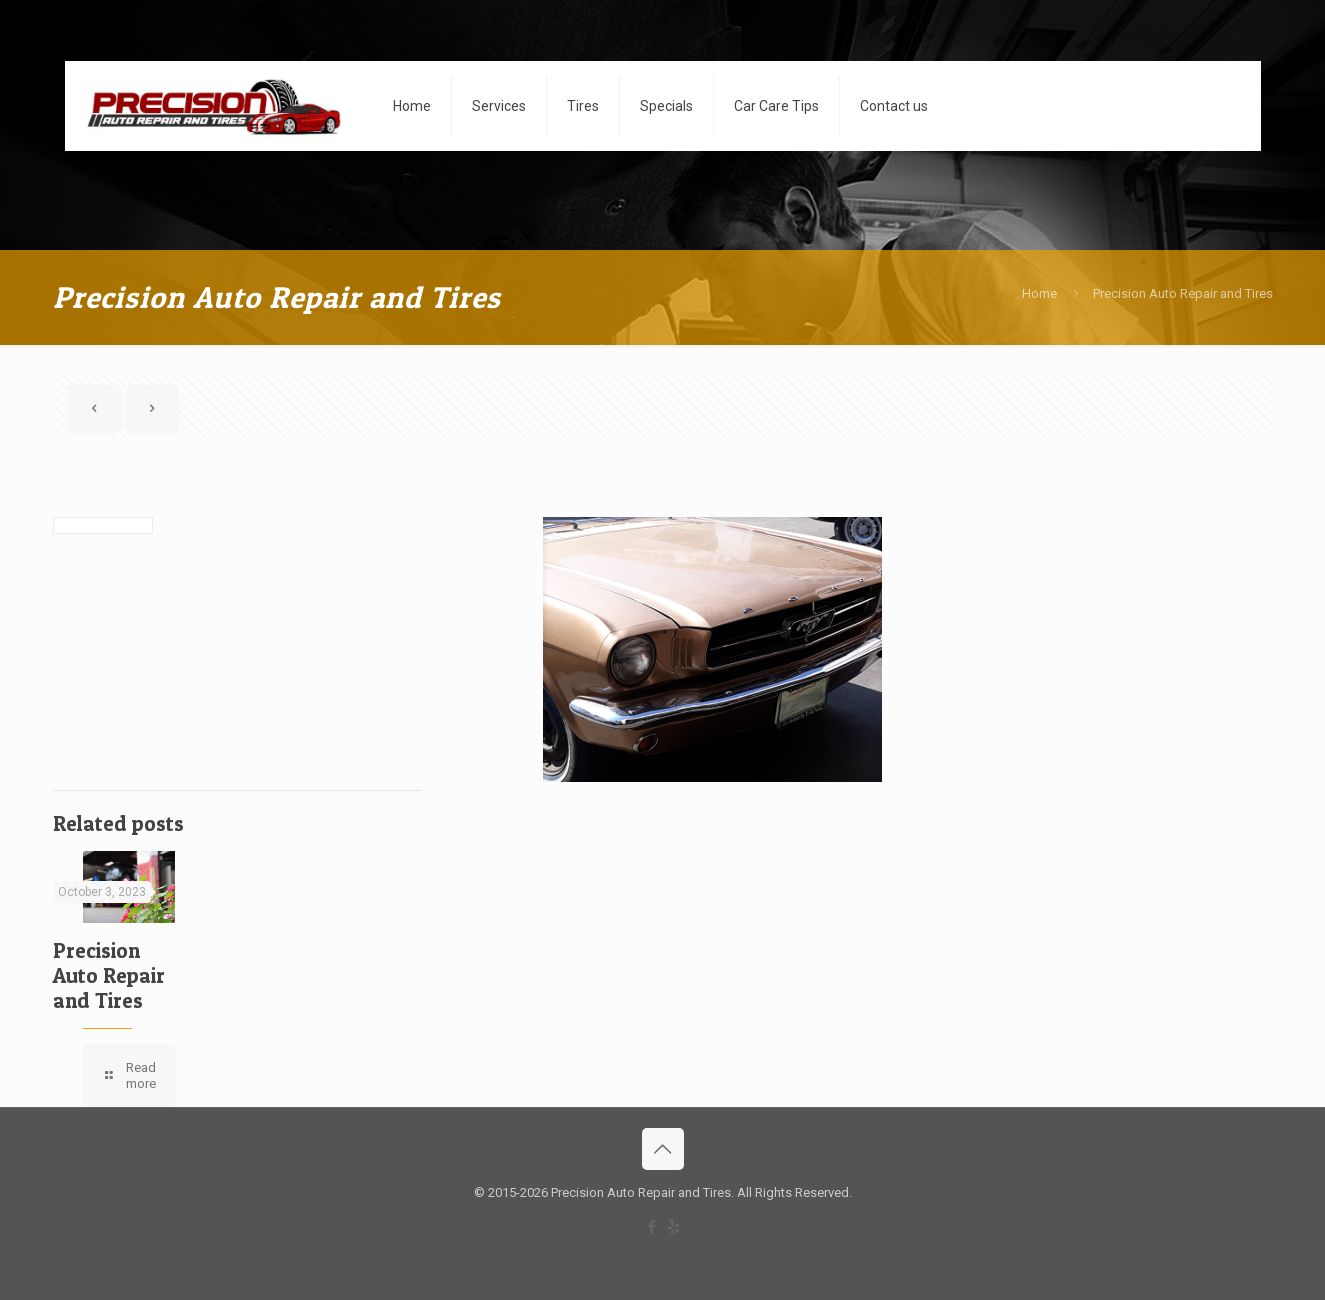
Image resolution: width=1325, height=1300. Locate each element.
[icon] (673, 1227)
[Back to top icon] (663, 1149)
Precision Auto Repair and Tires (1183, 293)
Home (1039, 293)
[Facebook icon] (652, 1227)
